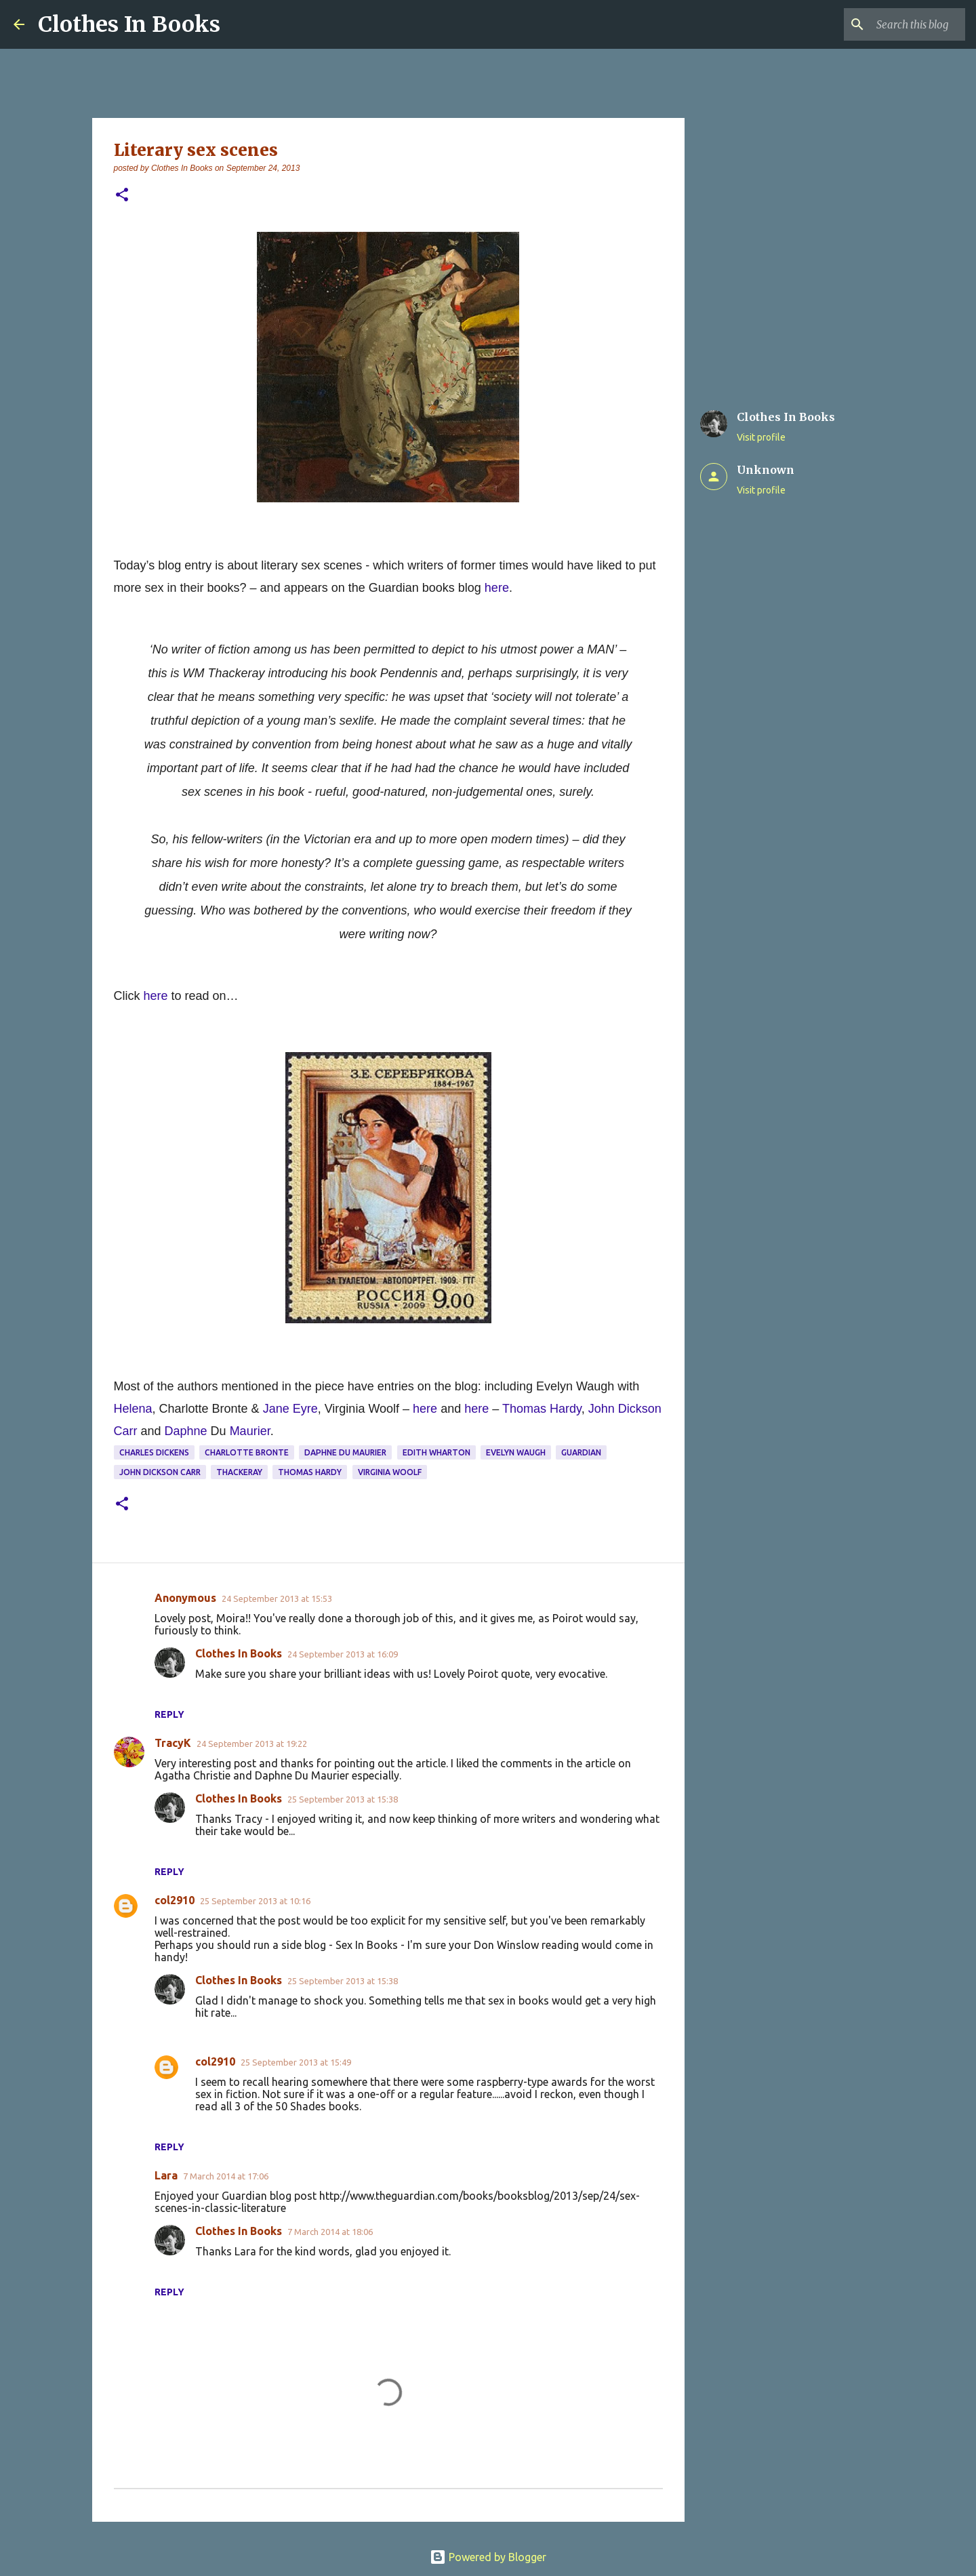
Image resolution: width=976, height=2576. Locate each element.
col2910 (175, 1900)
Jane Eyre (290, 1408)
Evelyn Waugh (516, 1452)
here (497, 588)
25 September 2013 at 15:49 (296, 2062)
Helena (133, 1408)
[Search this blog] (894, 24)
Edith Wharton (436, 1452)
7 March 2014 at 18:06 (330, 2231)
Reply (169, 1714)
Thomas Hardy (310, 1472)
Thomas (524, 1408)
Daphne (186, 1431)
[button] (122, 195)
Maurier (250, 1431)
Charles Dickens (154, 1452)
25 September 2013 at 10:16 (255, 1901)
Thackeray (239, 1472)
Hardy (566, 1408)
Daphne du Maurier (345, 1452)
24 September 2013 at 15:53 (277, 1598)
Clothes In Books (129, 24)
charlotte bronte (247, 1452)
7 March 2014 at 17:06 (225, 2176)
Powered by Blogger (488, 2557)
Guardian (581, 1452)
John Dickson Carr (160, 1472)
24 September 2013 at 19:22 (252, 1743)
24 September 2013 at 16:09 (342, 1654)
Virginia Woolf (390, 1472)
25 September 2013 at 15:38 (342, 1799)
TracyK (173, 1743)
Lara (166, 2175)
